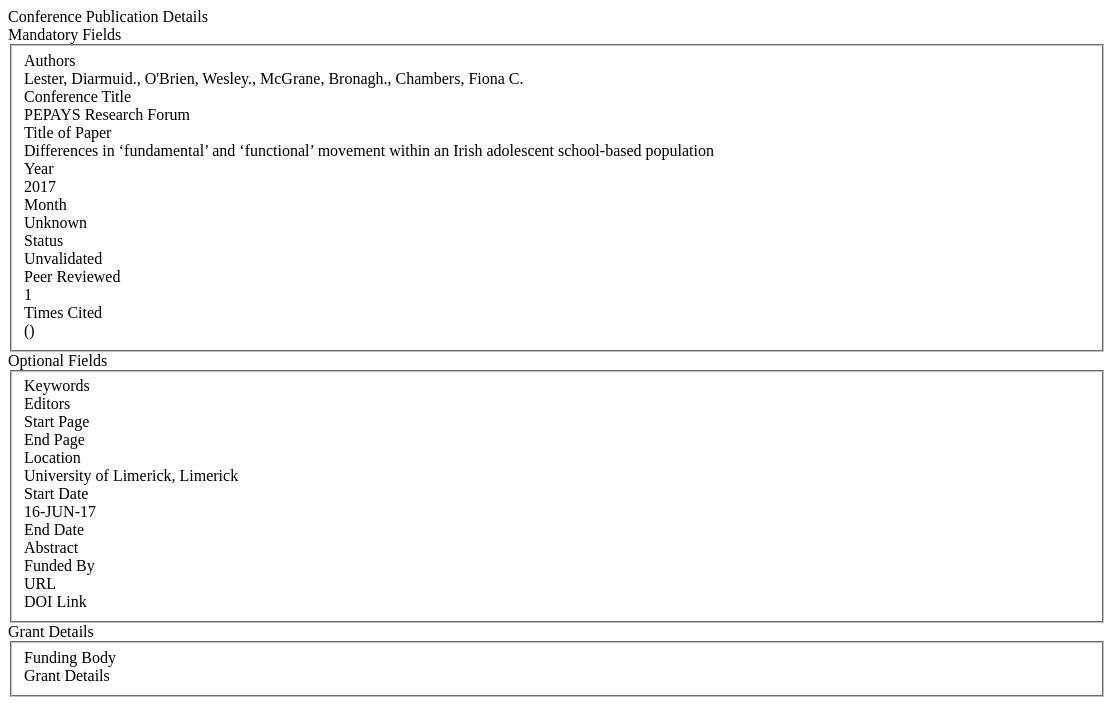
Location (52, 457)
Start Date (56, 493)
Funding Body (70, 657)
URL (40, 583)
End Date (54, 529)
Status (43, 240)
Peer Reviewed (72, 276)
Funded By (59, 565)
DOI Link (55, 601)
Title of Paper (67, 132)
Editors (47, 403)
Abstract (51, 547)
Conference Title (77, 96)
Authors (50, 60)
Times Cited (63, 312)
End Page (54, 439)
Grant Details (67, 675)
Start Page (56, 421)
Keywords (57, 385)
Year (38, 168)
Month (45, 204)
